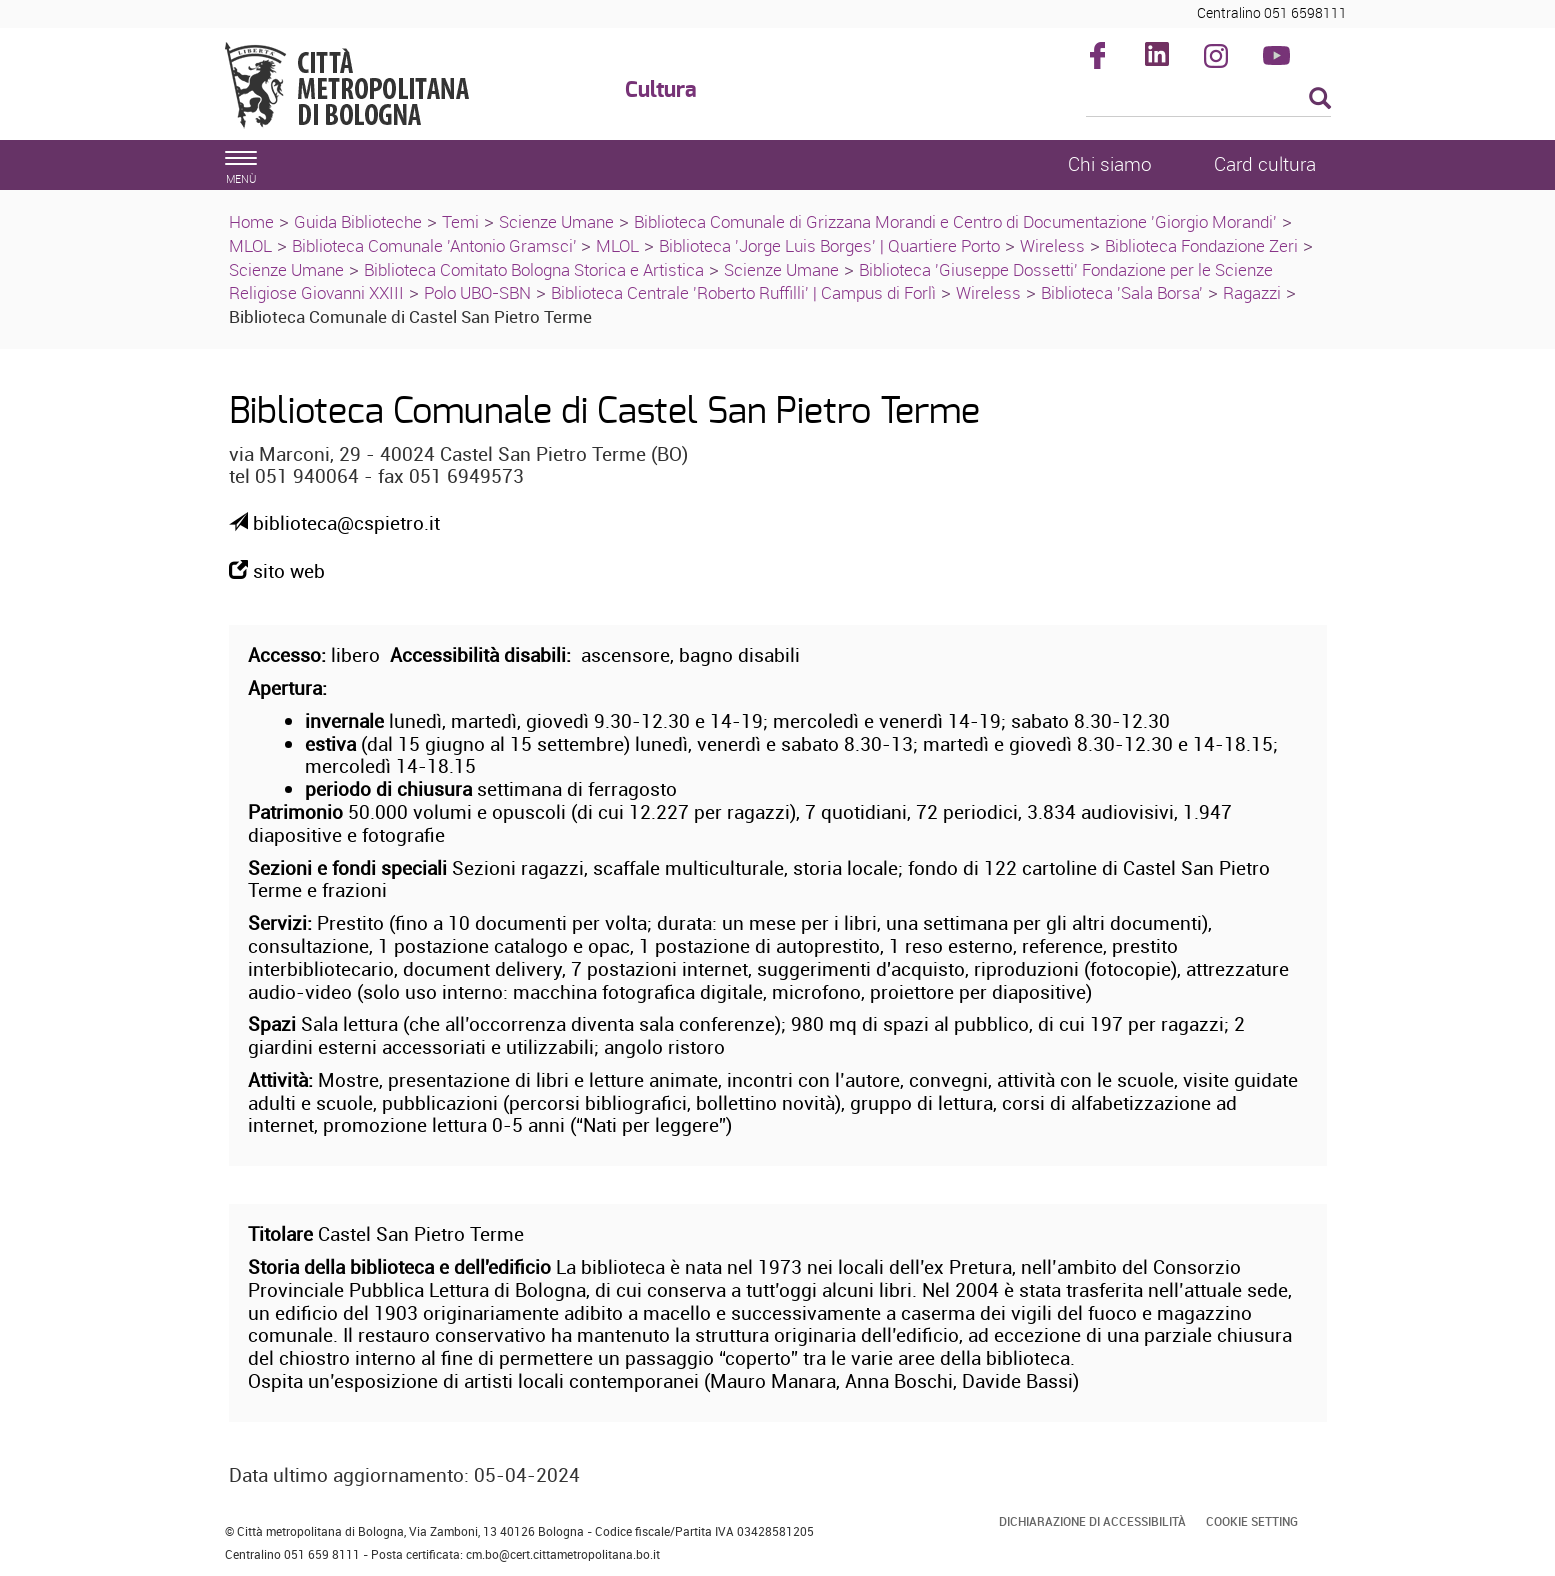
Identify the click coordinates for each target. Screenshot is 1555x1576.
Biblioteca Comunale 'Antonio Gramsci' (436, 245)
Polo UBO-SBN (477, 292)
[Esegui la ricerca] (1320, 99)
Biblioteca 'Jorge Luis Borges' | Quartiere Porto (829, 245)
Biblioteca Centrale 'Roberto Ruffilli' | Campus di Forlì (743, 292)
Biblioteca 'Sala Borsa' (1122, 292)
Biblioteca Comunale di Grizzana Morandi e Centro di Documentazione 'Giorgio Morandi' (955, 221)
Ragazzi (1252, 292)
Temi (460, 221)
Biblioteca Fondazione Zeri (1201, 245)
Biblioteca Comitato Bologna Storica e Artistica (534, 269)
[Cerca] (1208, 100)
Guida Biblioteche (358, 221)
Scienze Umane (556, 221)
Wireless (1052, 245)
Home (251, 221)
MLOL (250, 245)
